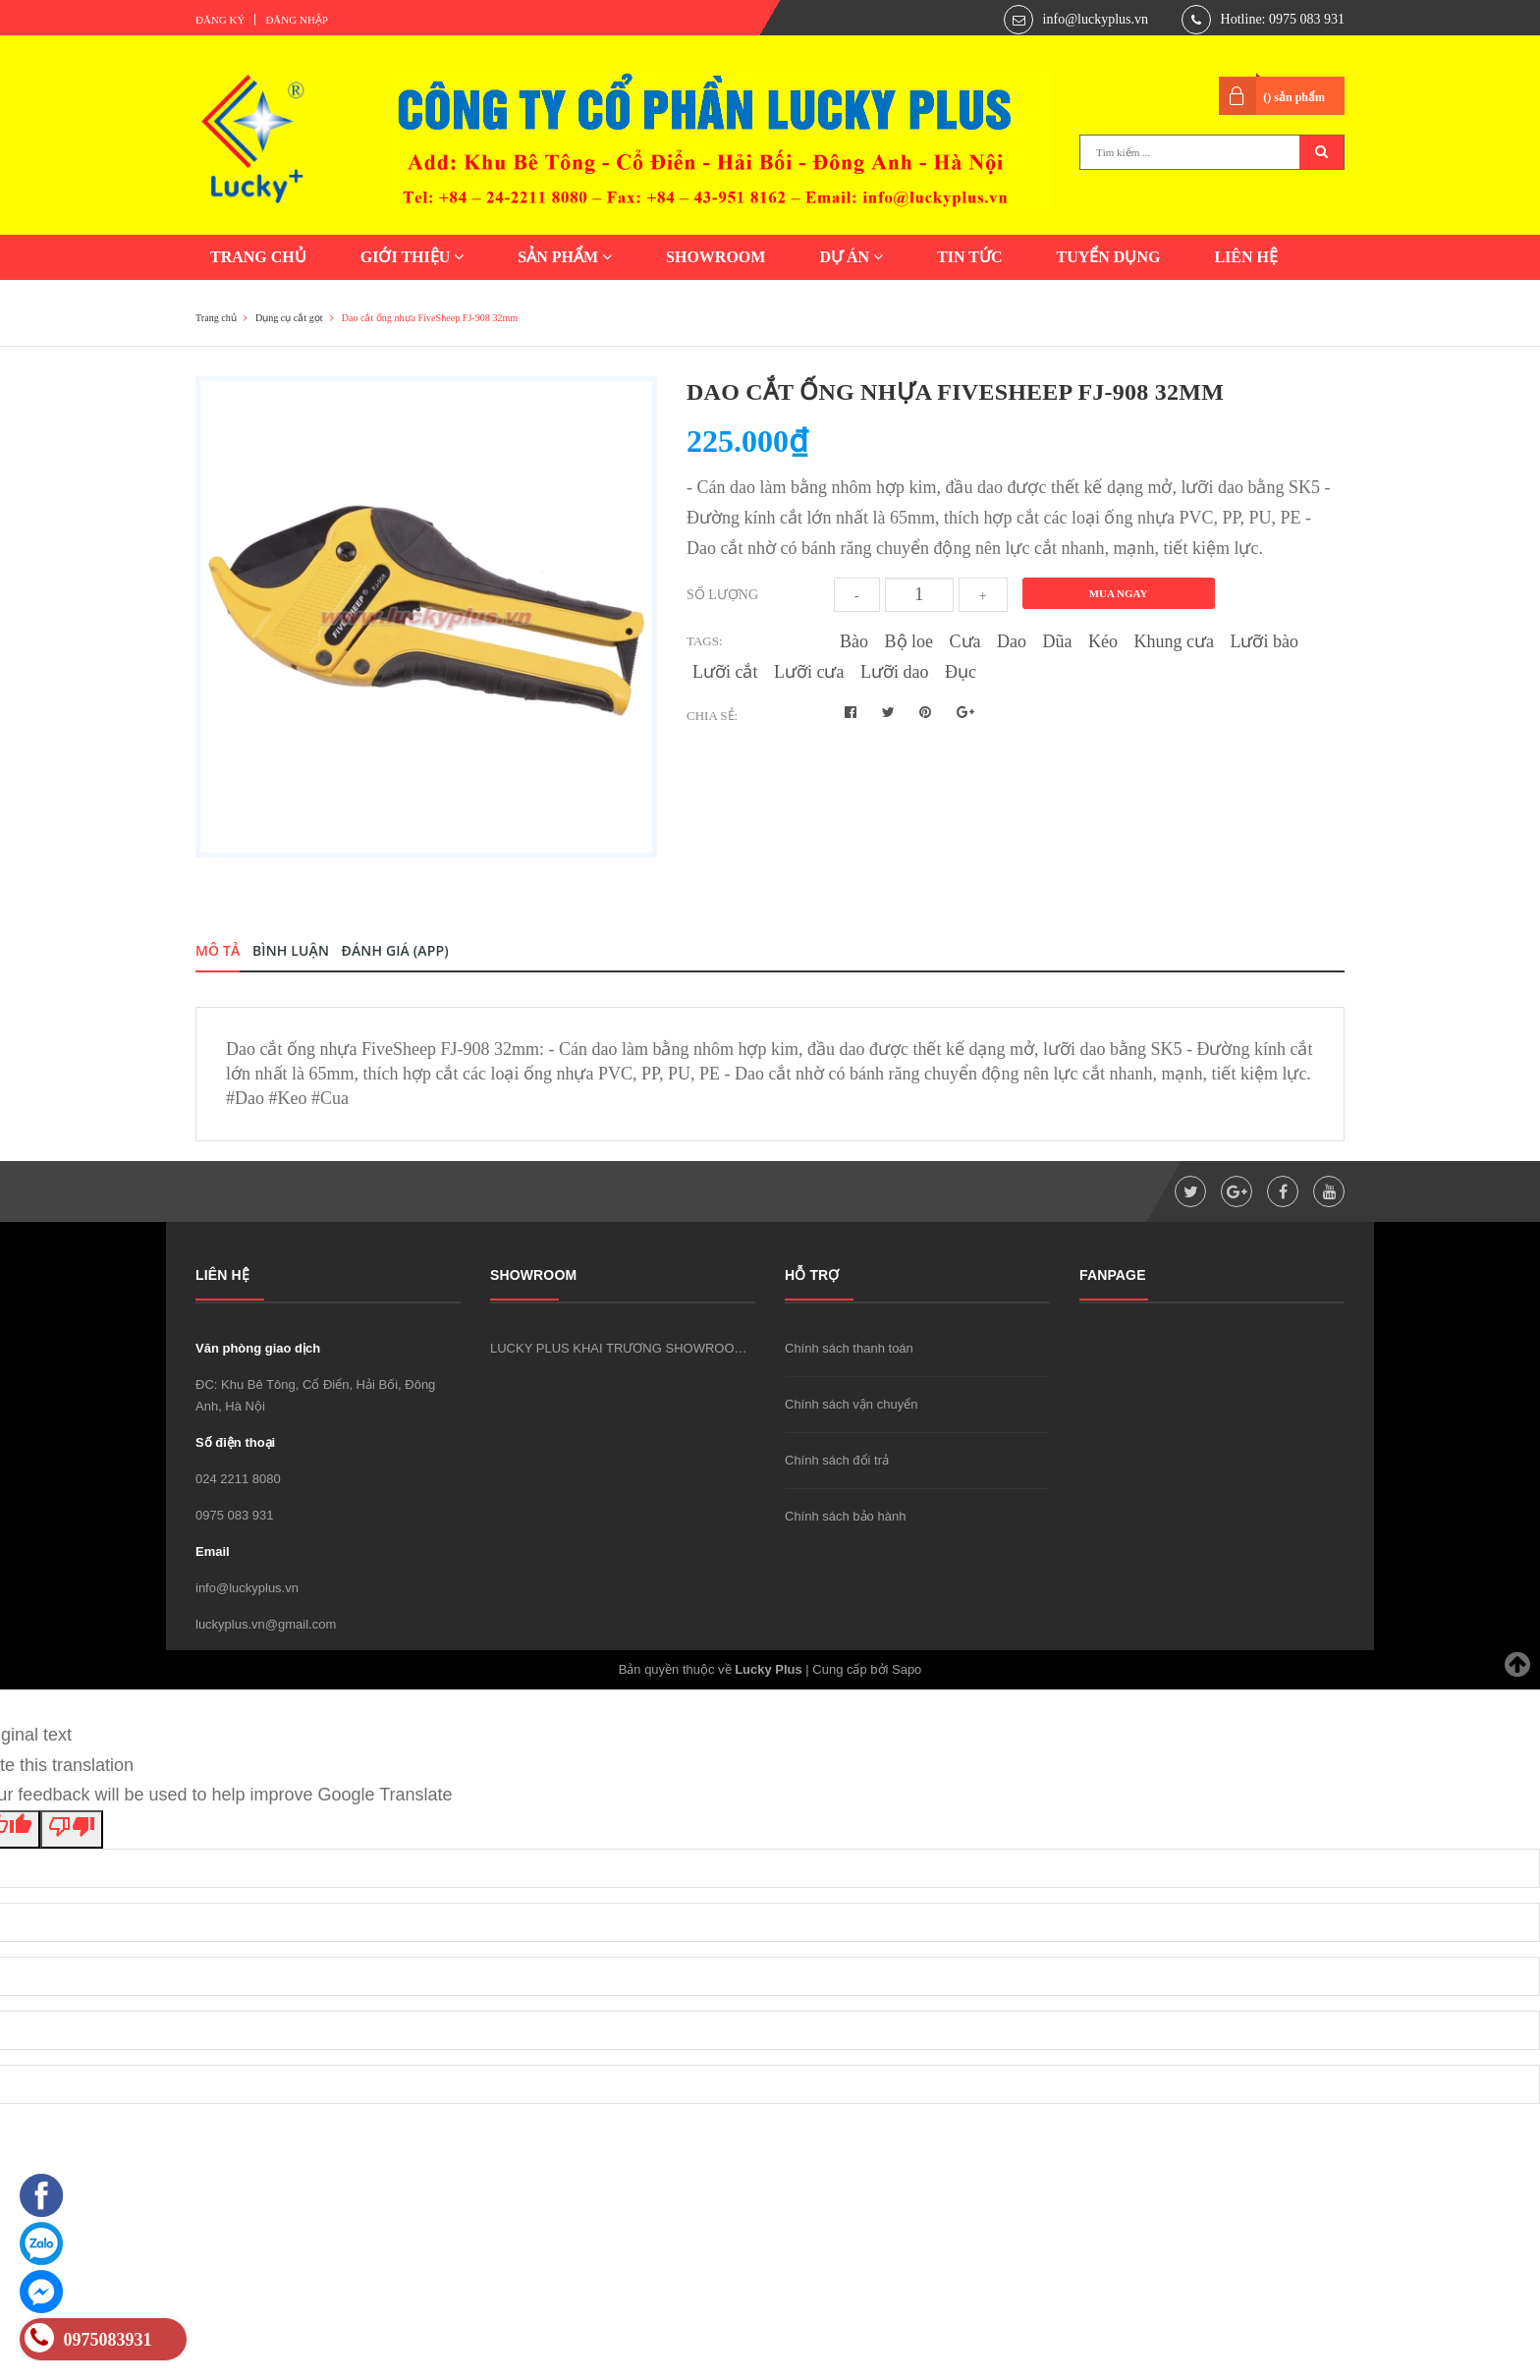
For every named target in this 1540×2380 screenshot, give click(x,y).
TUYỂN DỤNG (1108, 257)
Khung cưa (1174, 641)
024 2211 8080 (238, 1478)
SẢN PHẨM (565, 257)
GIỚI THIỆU (412, 257)
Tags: (705, 641)
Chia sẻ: (712, 715)
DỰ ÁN (851, 257)
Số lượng (722, 594)
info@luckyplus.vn (1095, 19)
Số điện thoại (235, 1442)
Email (212, 1551)
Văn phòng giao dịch (257, 1348)
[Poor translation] (71, 1830)
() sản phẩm (1294, 97)
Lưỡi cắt (725, 672)
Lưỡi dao (894, 672)
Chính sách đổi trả (837, 1460)
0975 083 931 (234, 1515)
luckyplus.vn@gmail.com (265, 1624)
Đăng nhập (296, 20)
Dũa (1057, 641)
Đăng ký (220, 20)
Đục (960, 672)
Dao (1011, 641)
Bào (854, 641)
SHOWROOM (715, 257)
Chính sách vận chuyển (851, 1404)
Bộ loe (909, 641)
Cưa (965, 641)
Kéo (1103, 641)
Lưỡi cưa (809, 672)
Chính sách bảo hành (845, 1516)
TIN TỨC (969, 257)
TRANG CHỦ (258, 257)
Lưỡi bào (1264, 641)
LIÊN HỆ (1246, 257)
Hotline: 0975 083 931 (1283, 19)
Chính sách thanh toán (849, 1348)
